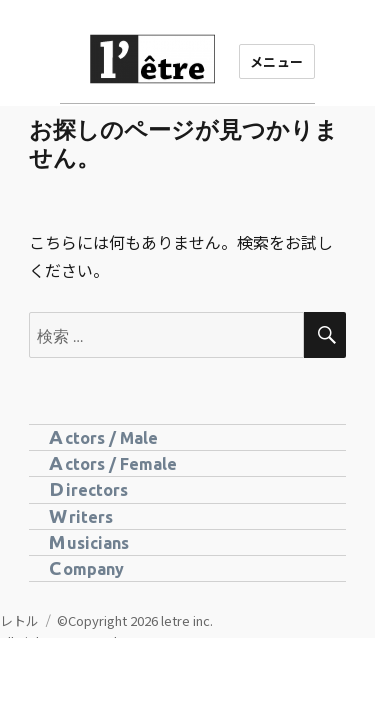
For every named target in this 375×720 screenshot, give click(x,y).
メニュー (277, 61)
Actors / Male (103, 437)
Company (86, 568)
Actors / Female (113, 463)
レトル (19, 620)
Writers (81, 516)
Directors (88, 489)
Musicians (89, 542)
